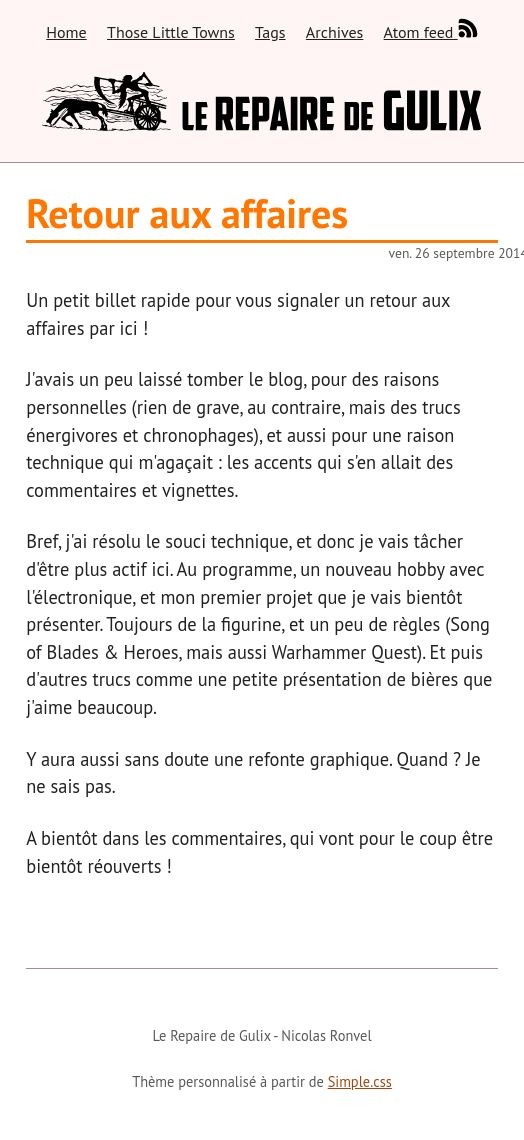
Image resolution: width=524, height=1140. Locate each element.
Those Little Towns (171, 32)
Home (66, 32)
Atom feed (431, 29)
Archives (334, 32)
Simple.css (360, 1081)
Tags (270, 32)
